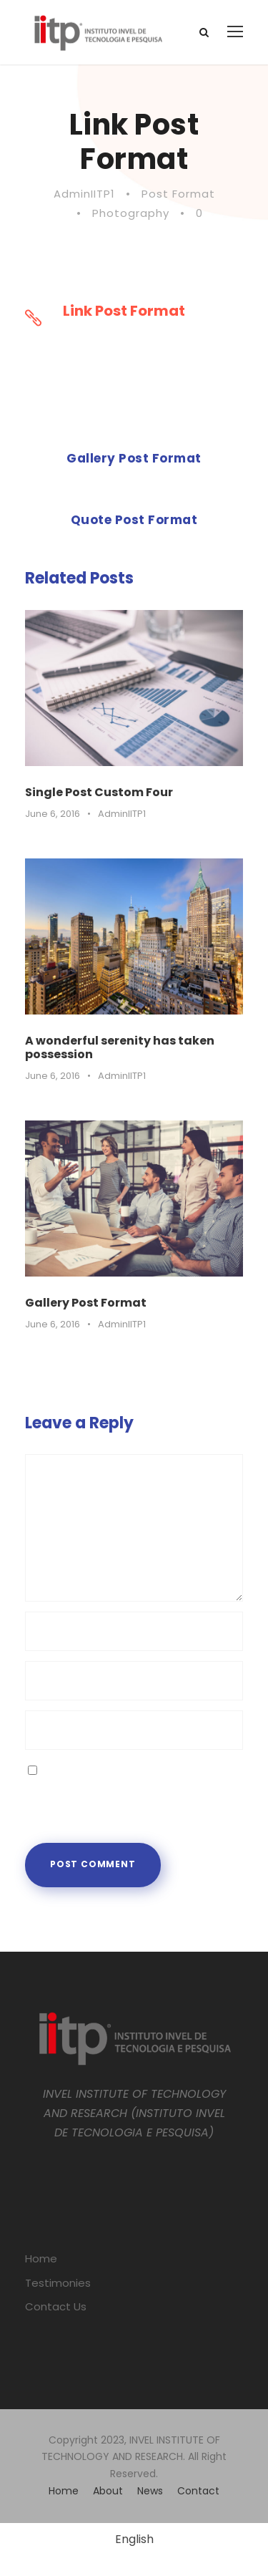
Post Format (178, 193)
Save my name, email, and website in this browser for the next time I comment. (128, 1788)
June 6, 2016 (52, 813)
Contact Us (55, 2306)
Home (41, 2258)
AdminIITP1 (84, 193)
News (150, 2491)
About (108, 2491)
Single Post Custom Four (99, 792)
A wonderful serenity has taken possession (119, 1047)
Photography (130, 213)
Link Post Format (124, 311)
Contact (198, 2491)
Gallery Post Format (86, 1302)
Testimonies (58, 2282)
